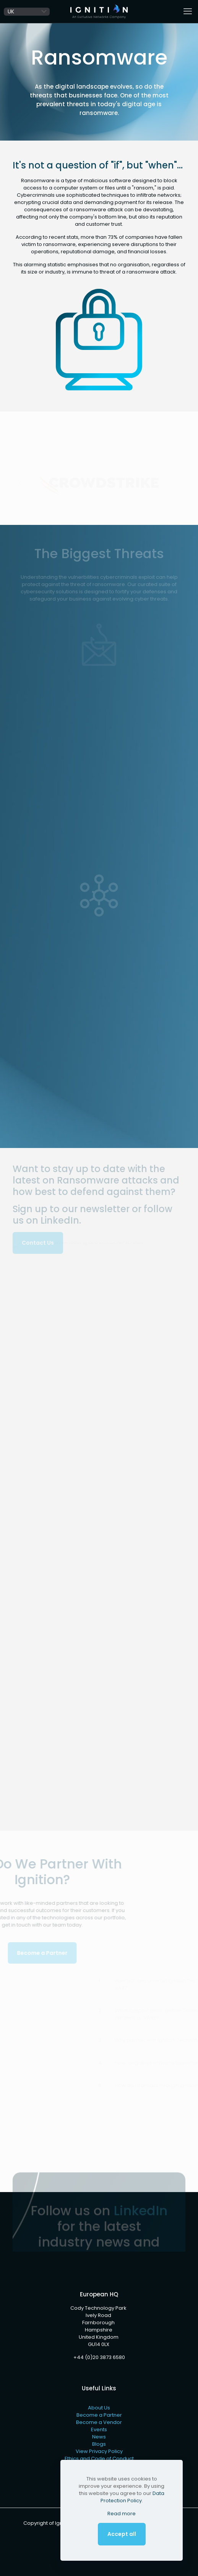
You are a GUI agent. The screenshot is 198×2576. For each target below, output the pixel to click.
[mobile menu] (187, 11)
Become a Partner (99, 2415)
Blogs (99, 2444)
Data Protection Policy (132, 2497)
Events (99, 2429)
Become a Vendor (99, 2422)
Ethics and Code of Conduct (99, 2458)
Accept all (121, 2534)
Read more (121, 2513)
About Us (99, 2407)
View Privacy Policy (99, 2451)
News (99, 2436)
